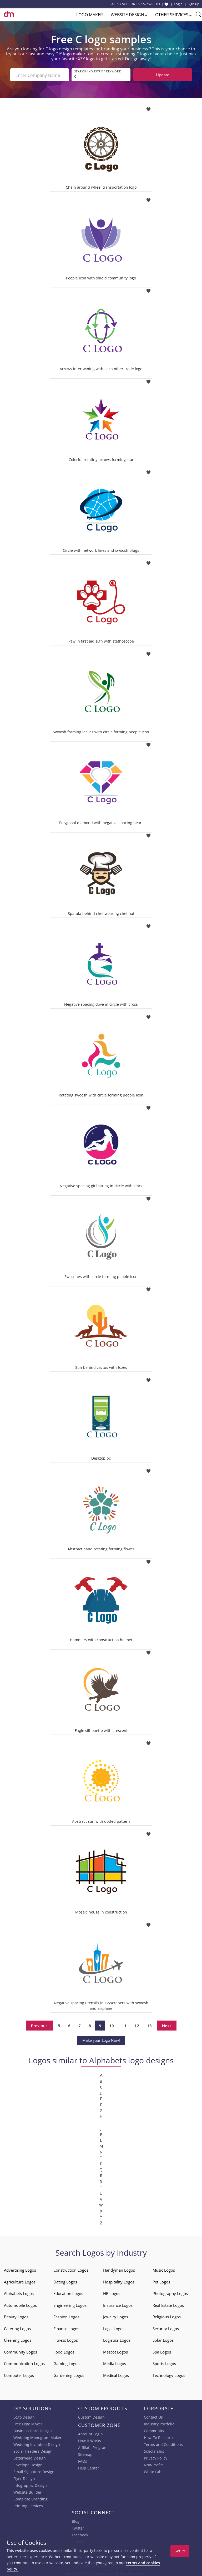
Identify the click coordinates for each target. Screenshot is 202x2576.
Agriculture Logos (20, 2280)
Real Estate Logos (168, 2304)
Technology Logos (169, 2374)
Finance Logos (66, 2327)
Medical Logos (116, 2374)
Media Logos (114, 2362)
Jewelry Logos (115, 2315)
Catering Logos (17, 2327)
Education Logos (68, 2292)
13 (149, 2024)
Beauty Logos (16, 2315)
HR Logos (111, 2292)
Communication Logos (24, 2362)
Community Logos (20, 2351)
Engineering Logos (70, 2304)
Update (162, 74)
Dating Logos (65, 2280)
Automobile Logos (20, 2304)
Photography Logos (170, 2292)
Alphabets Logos (19, 2292)
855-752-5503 (149, 4)
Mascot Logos (115, 2351)
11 (124, 2024)
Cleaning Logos (17, 2339)
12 (136, 2024)
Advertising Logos (20, 2269)
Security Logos (166, 2327)
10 (111, 2024)
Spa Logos (162, 2351)
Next (166, 2024)
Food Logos (63, 2351)
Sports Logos (164, 2362)
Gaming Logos (66, 2362)
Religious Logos (167, 2315)
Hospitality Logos (118, 2280)
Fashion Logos (66, 2315)
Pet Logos (161, 2280)
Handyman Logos (119, 2269)
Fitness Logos (65, 2339)
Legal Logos (113, 2327)
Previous (39, 2024)
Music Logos (164, 2269)
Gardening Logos (68, 2374)
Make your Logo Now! (101, 2039)
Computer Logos (19, 2374)
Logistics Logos (116, 2339)
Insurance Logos (118, 2304)
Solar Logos (163, 2339)
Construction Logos (70, 2269)
